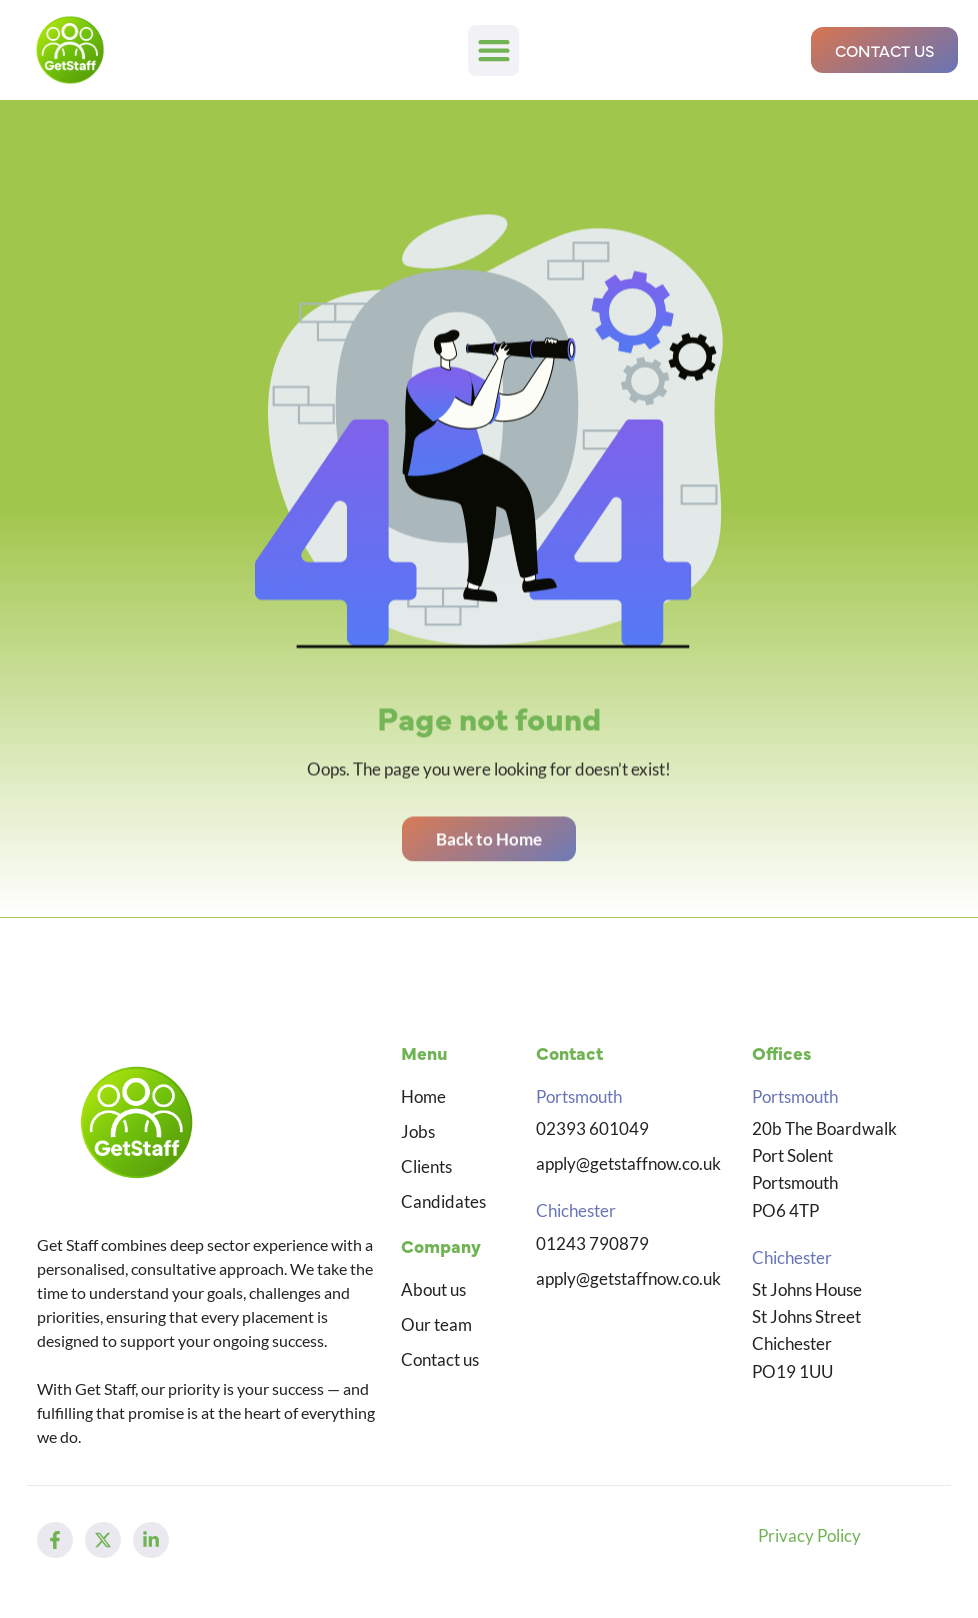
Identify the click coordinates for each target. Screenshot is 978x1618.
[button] (493, 50)
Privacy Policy (809, 1535)
